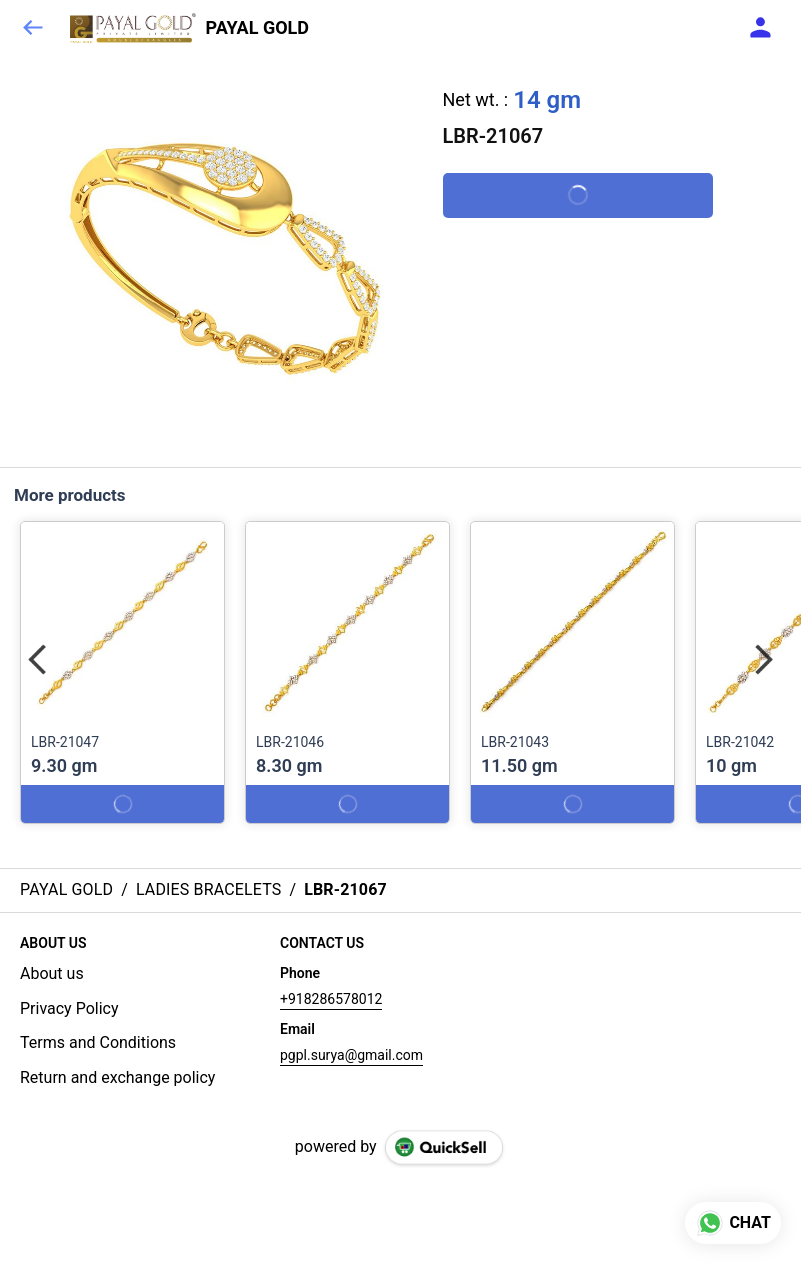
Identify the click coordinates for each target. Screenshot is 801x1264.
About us (52, 973)
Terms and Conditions (98, 1042)
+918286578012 (331, 999)
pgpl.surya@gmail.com (351, 1055)
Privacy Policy (69, 1008)
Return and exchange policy (117, 1077)
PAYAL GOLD (258, 28)
